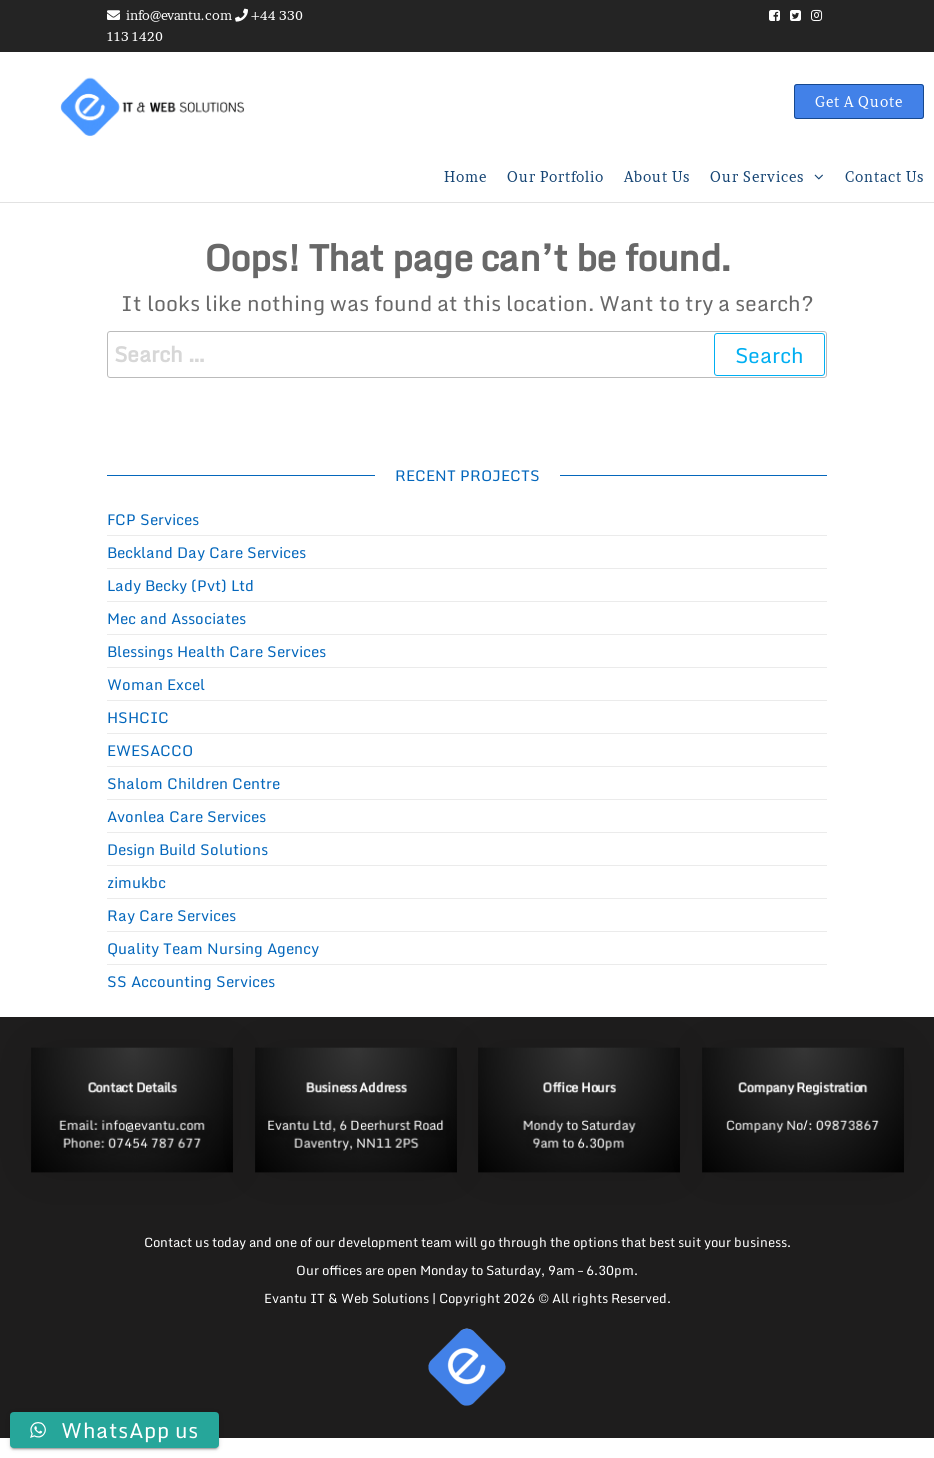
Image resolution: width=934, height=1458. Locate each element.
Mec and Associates (176, 618)
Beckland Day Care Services (206, 552)
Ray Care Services (171, 915)
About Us (657, 176)
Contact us (884, 176)
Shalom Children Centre (193, 783)
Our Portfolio (555, 176)
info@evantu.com (179, 15)
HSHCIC (138, 717)
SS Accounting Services (191, 981)
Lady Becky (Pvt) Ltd (180, 585)
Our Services (757, 176)
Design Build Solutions (187, 849)
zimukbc (136, 882)
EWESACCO (150, 750)
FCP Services (153, 519)
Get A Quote (859, 101)
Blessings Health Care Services (216, 651)
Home (465, 176)
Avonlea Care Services (186, 816)
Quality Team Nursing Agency (213, 948)
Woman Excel (156, 684)
